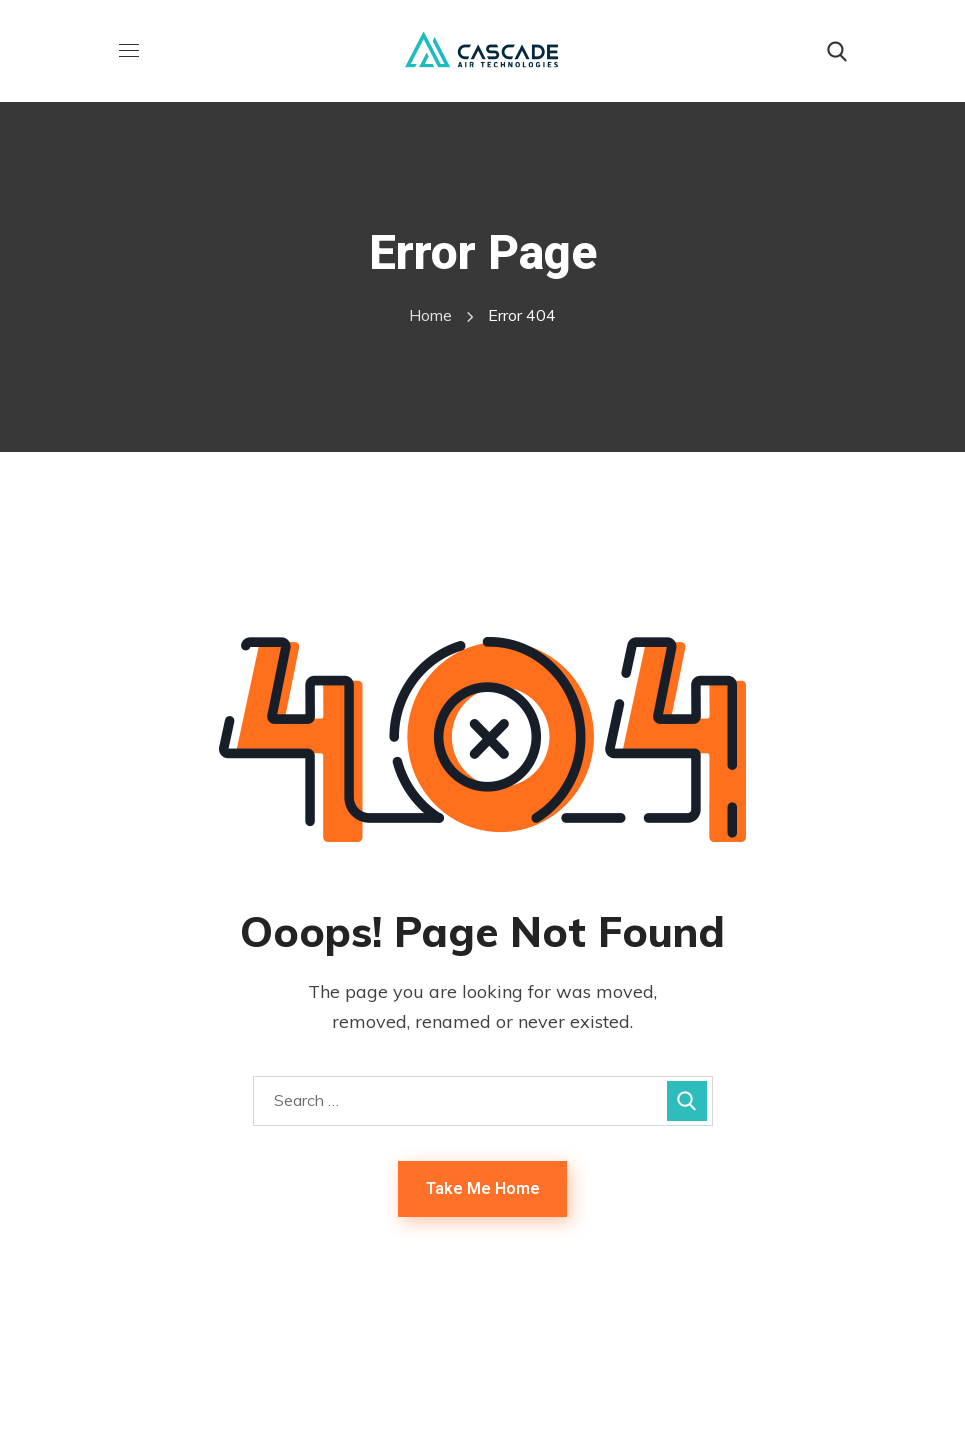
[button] (837, 52)
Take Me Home (483, 1188)
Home (430, 315)
